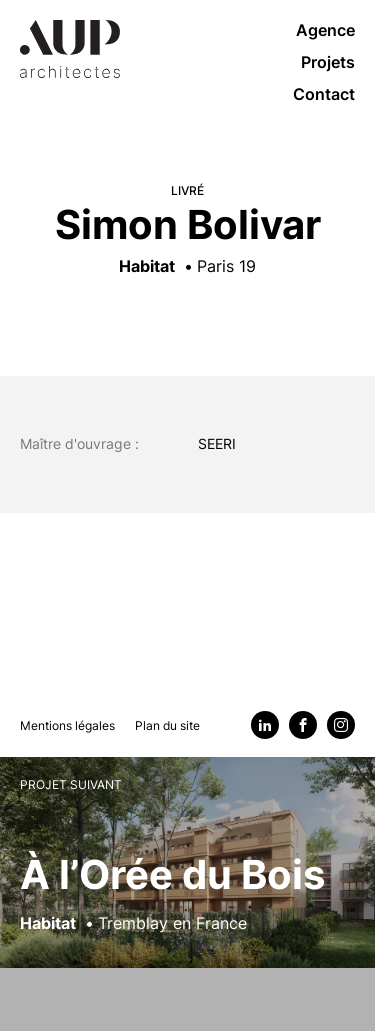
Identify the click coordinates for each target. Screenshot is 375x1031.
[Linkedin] (265, 725)
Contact (324, 94)
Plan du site (167, 725)
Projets (328, 62)
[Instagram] (341, 725)
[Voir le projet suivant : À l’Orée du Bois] (187, 893)
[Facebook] (303, 725)
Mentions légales (67, 725)
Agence (325, 30)
